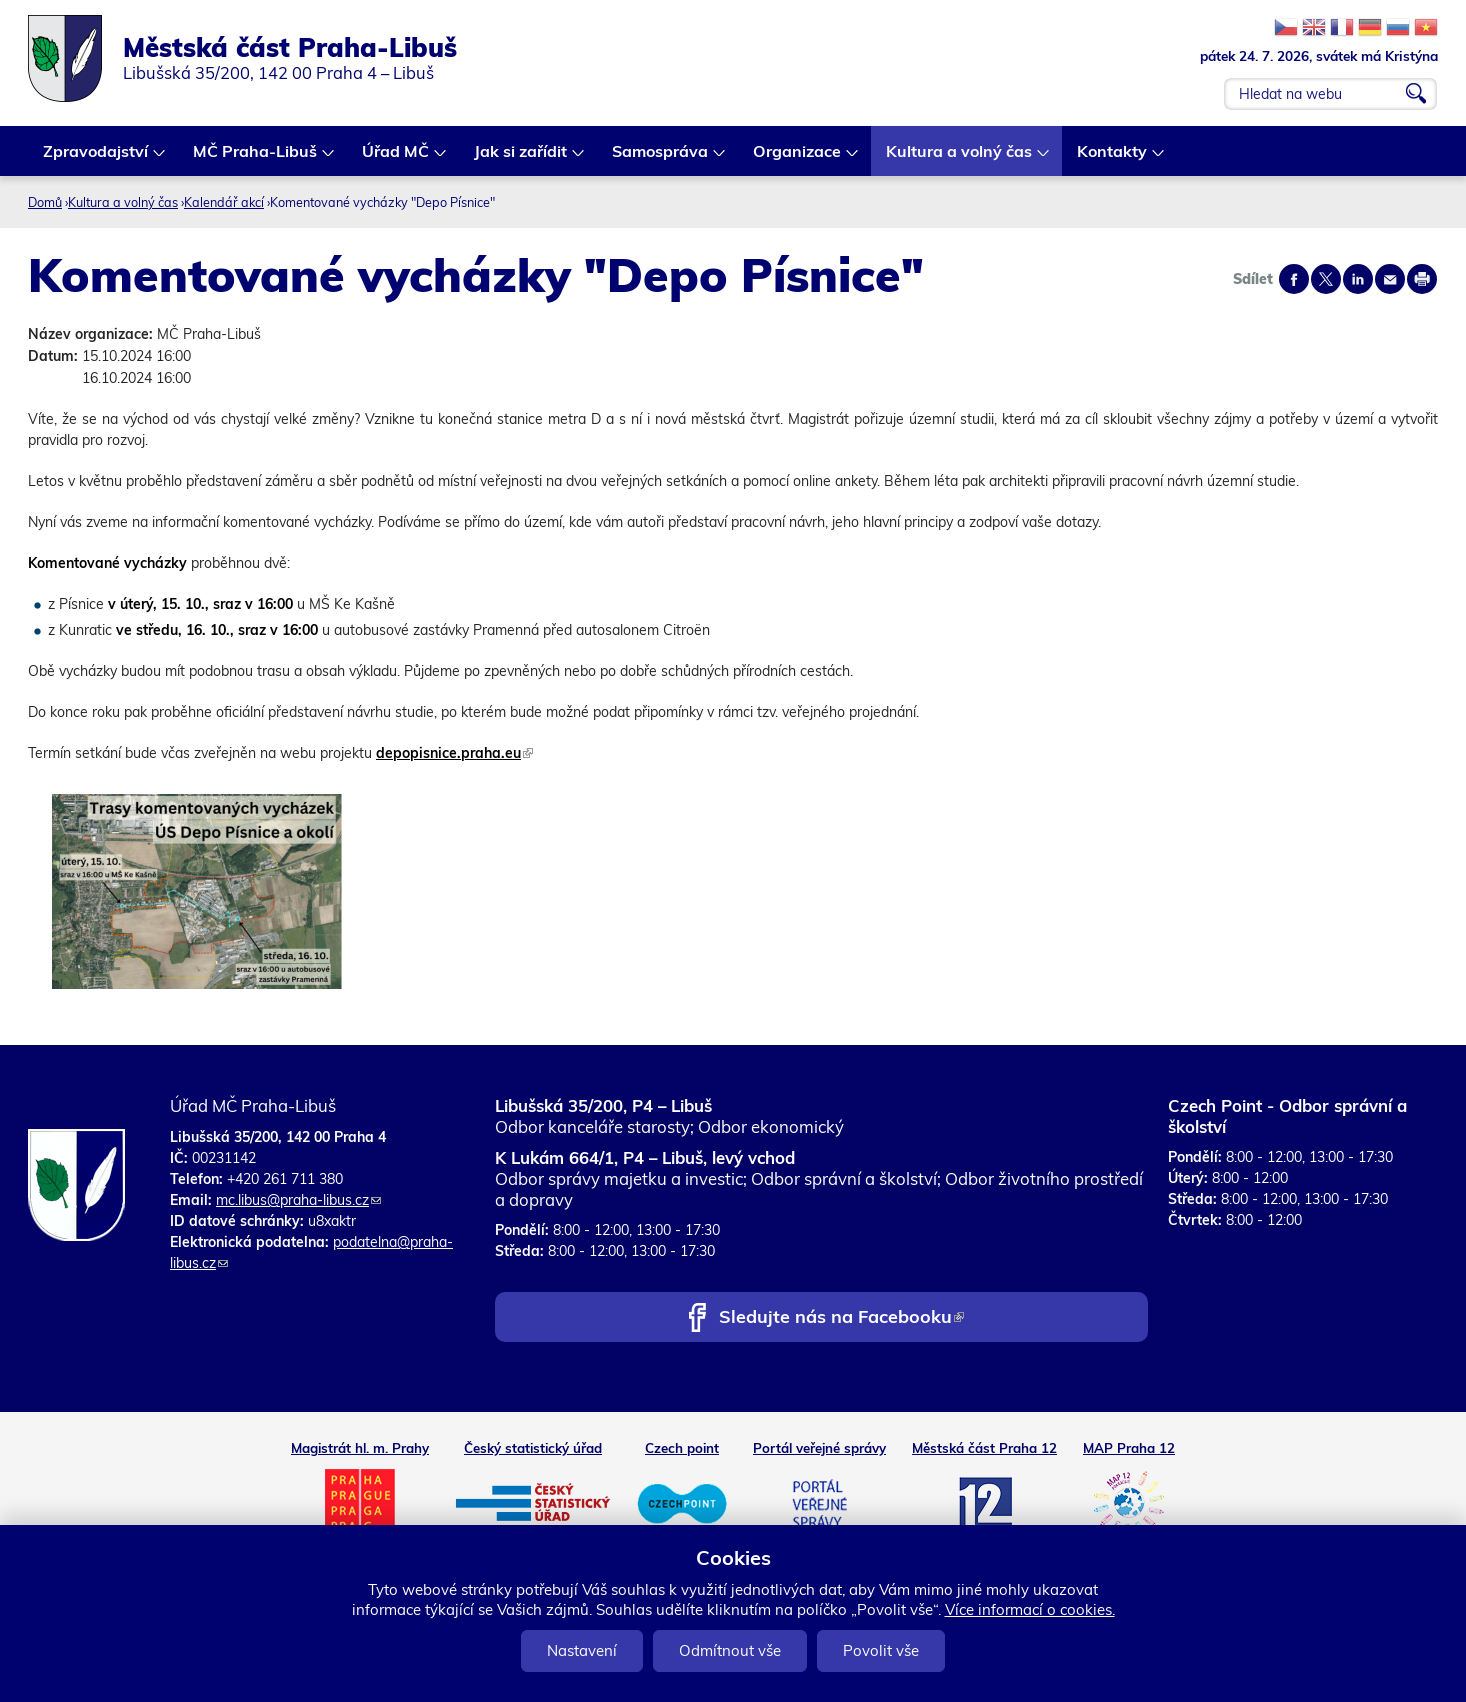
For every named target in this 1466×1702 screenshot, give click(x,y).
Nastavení (582, 1650)
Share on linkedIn (1358, 279)
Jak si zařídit (521, 158)
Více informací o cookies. (1030, 1609)
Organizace (798, 158)
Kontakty (1113, 158)
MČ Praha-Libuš (256, 158)
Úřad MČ (396, 158)
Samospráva (661, 158)
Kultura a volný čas (960, 158)
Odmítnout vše (730, 1650)
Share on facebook (1294, 279)
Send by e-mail (1390, 279)
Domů (45, 202)
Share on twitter (1326, 279)
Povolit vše (881, 1650)
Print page (1422, 279)
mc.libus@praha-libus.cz (298, 1200)
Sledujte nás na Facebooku (841, 1318)
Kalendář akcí (224, 202)
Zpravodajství (96, 158)
